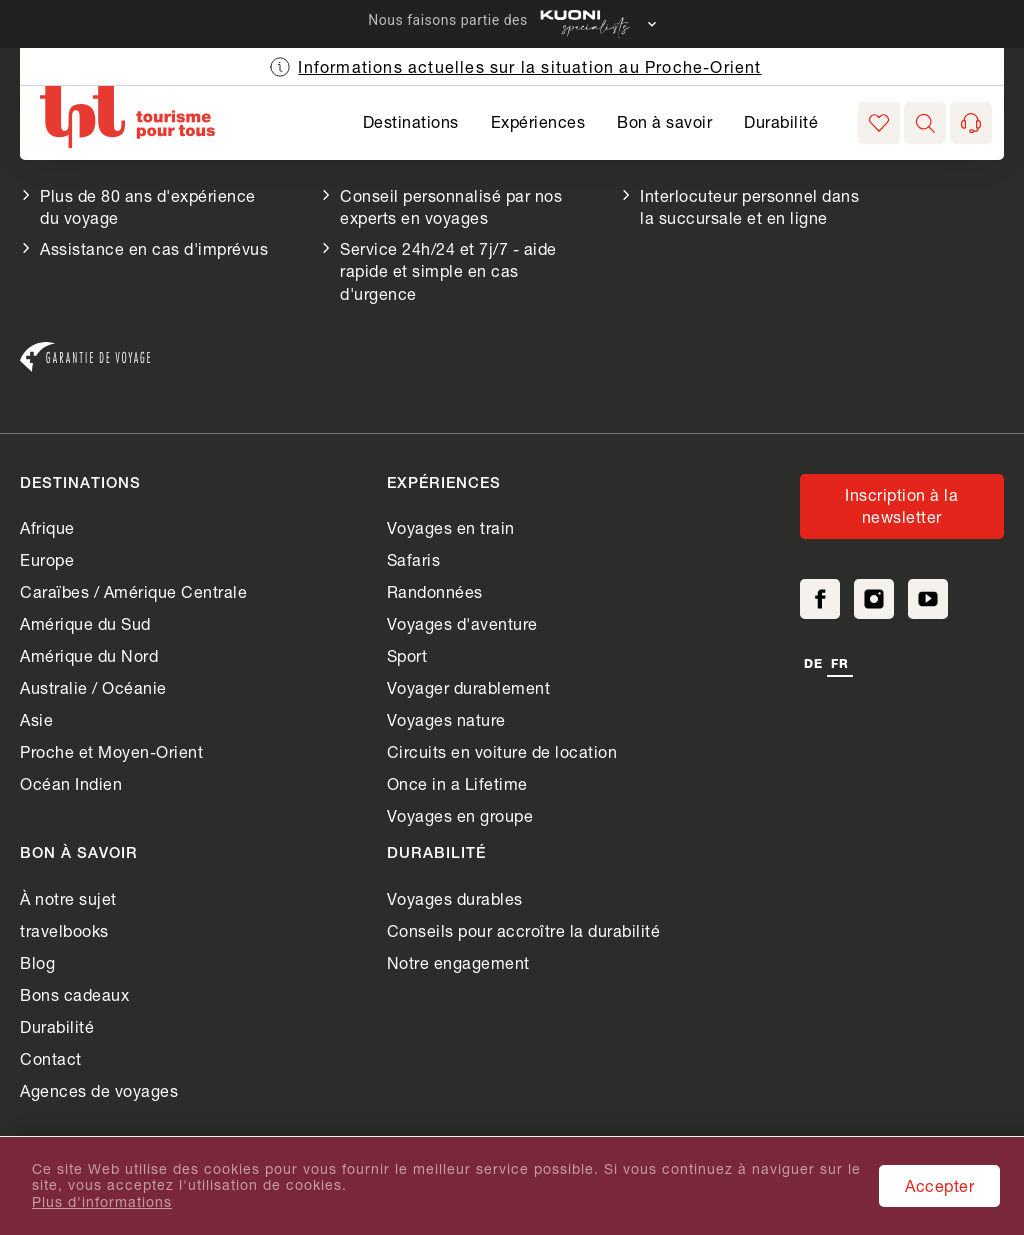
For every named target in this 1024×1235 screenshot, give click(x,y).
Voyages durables (455, 898)
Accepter (939, 1185)
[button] (925, 123)
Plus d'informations (102, 1202)
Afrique (47, 527)
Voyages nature (446, 719)
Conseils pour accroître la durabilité (524, 930)
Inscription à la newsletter (901, 505)
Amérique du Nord (89, 655)
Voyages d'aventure (462, 623)
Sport (407, 655)
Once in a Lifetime (457, 783)
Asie (36, 719)
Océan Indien (71, 783)
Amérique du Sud (85, 623)
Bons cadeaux (74, 994)
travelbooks (64, 930)
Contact (51, 1058)
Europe (47, 559)
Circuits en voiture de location (502, 751)
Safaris (414, 559)
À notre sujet (68, 898)
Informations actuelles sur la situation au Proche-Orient (529, 66)
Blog (37, 962)
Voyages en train (451, 527)
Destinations (411, 121)
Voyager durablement (469, 687)
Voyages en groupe (460, 815)
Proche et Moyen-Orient (111, 751)
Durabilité (781, 121)
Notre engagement (458, 962)
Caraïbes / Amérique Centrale (133, 591)
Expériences (538, 121)
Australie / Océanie (93, 687)
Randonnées (435, 591)
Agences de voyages (99, 1090)
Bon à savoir (664, 121)
